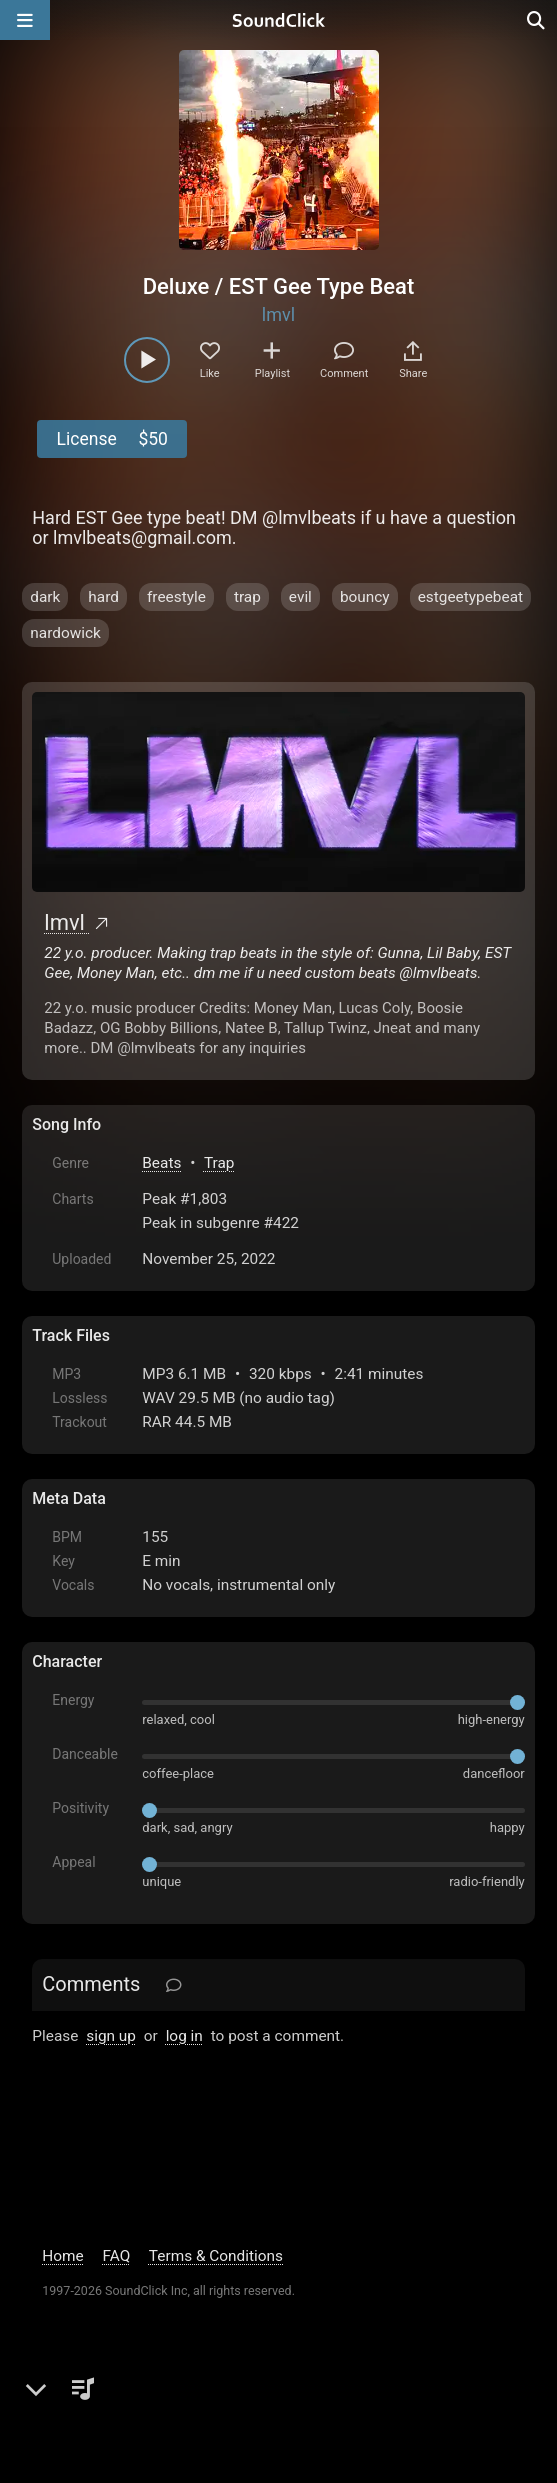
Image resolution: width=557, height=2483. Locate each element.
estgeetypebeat (470, 597)
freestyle (176, 597)
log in (184, 2036)
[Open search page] (537, 20)
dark (45, 597)
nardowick (65, 633)
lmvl (278, 314)
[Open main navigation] (25, 20)
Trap (219, 1163)
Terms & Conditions (216, 2256)
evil (300, 597)
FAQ (117, 2256)
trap (247, 597)
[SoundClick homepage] (279, 20)
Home (62, 2256)
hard (103, 597)
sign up (111, 2036)
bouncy (365, 597)
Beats (161, 1163)
